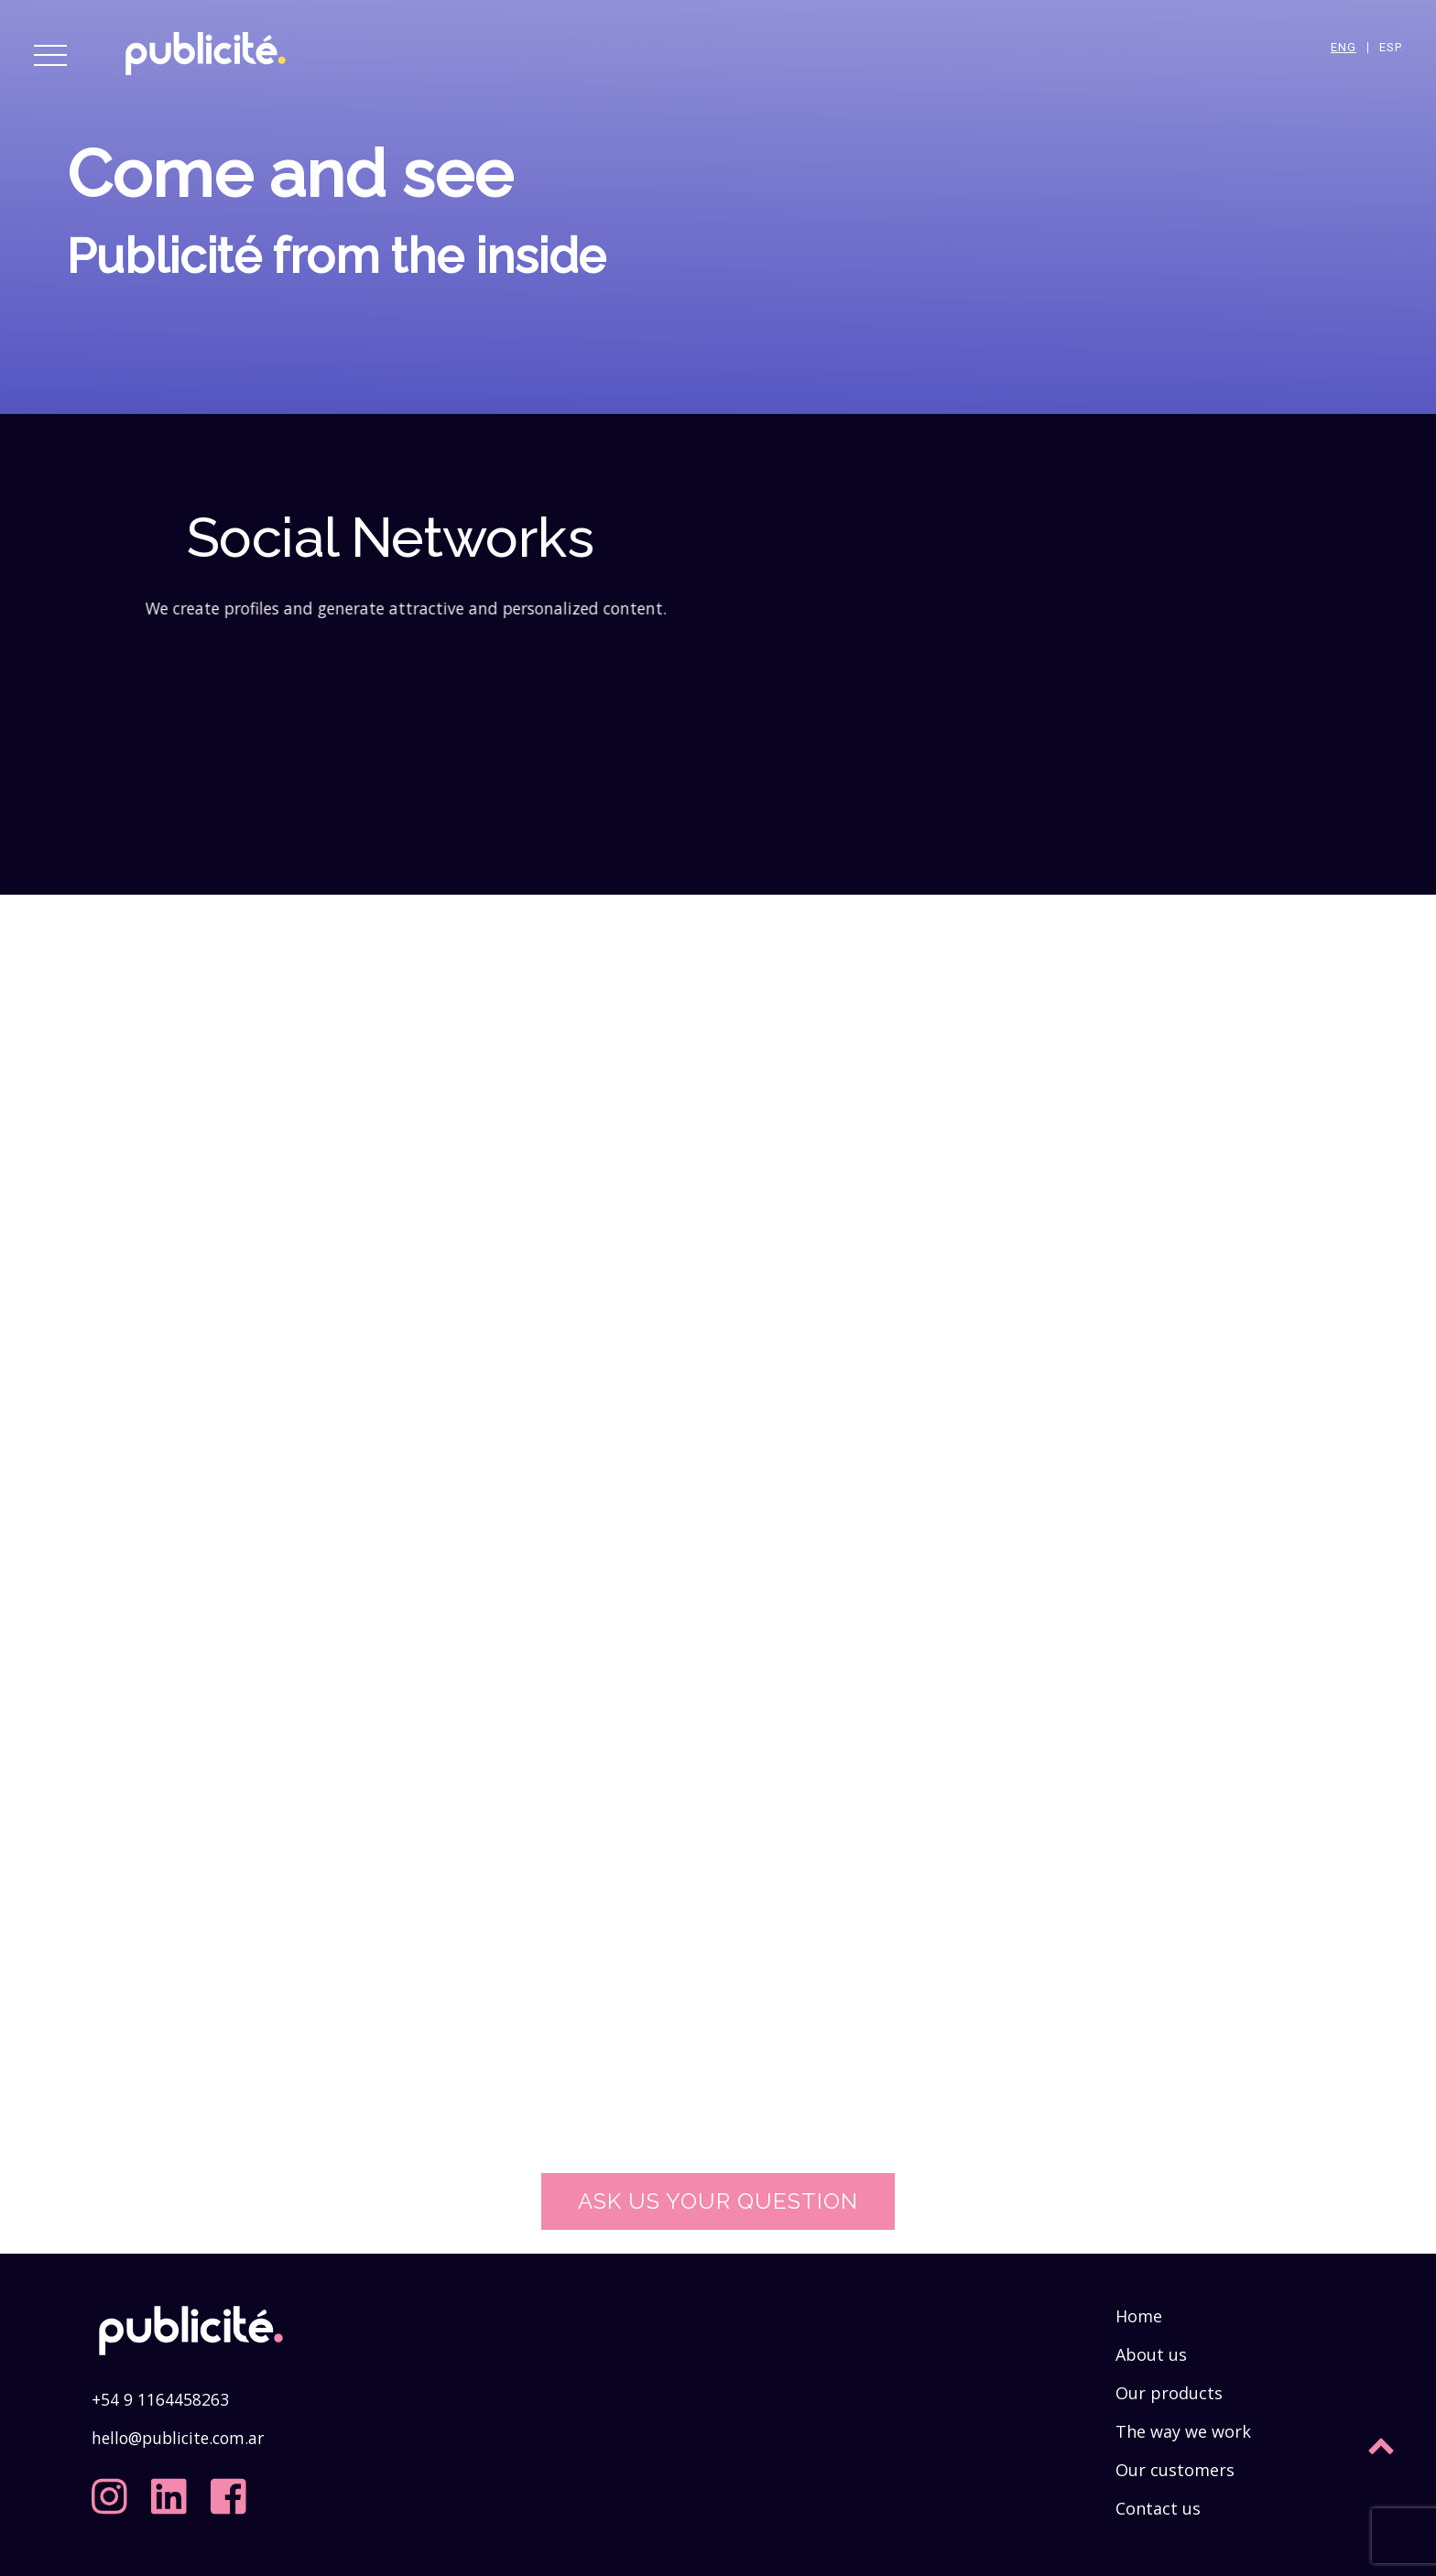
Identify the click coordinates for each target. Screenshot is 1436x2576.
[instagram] (114, 2490)
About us (1151, 2354)
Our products (1169, 2393)
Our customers (1175, 2470)
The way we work (1183, 2431)
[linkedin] (173, 2490)
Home (1138, 2316)
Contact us (1158, 2508)
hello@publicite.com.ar (178, 2438)
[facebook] (233, 2490)
